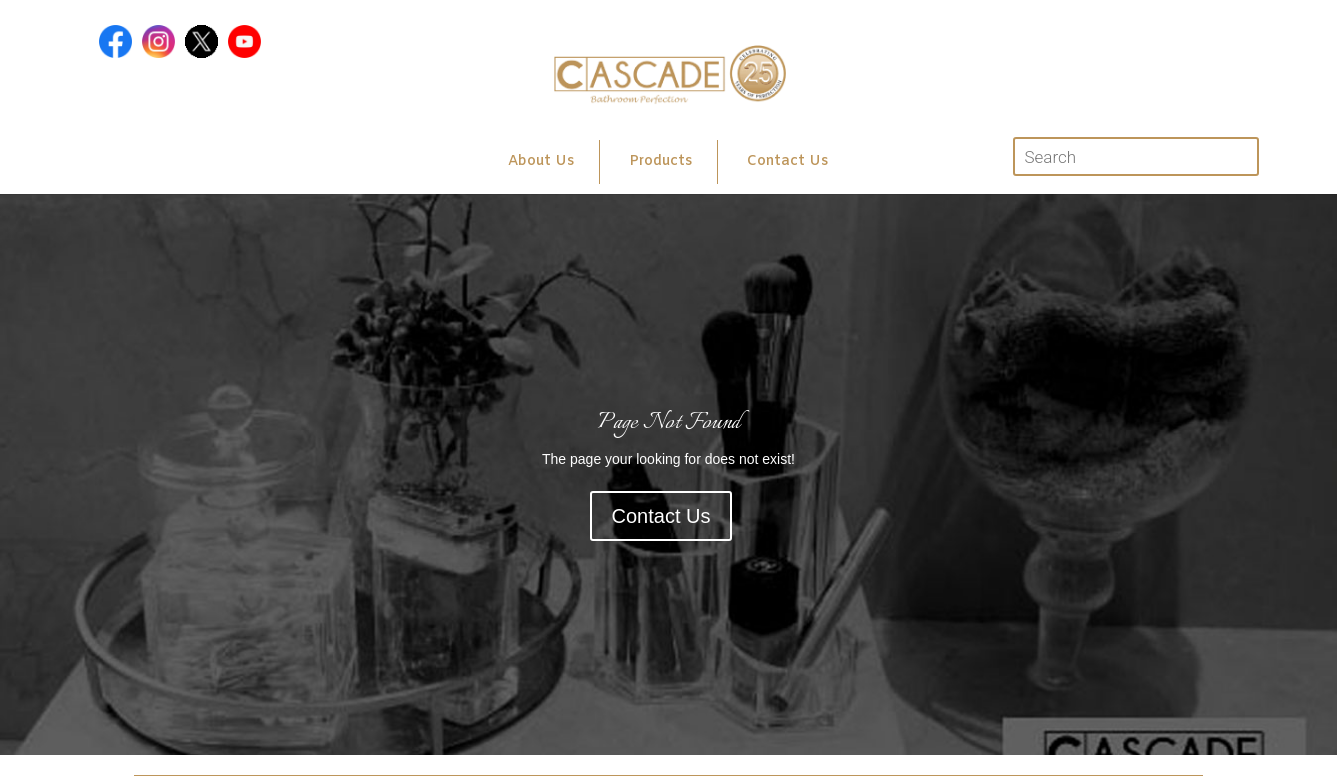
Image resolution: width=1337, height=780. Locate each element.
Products (660, 161)
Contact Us (787, 161)
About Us (541, 161)
